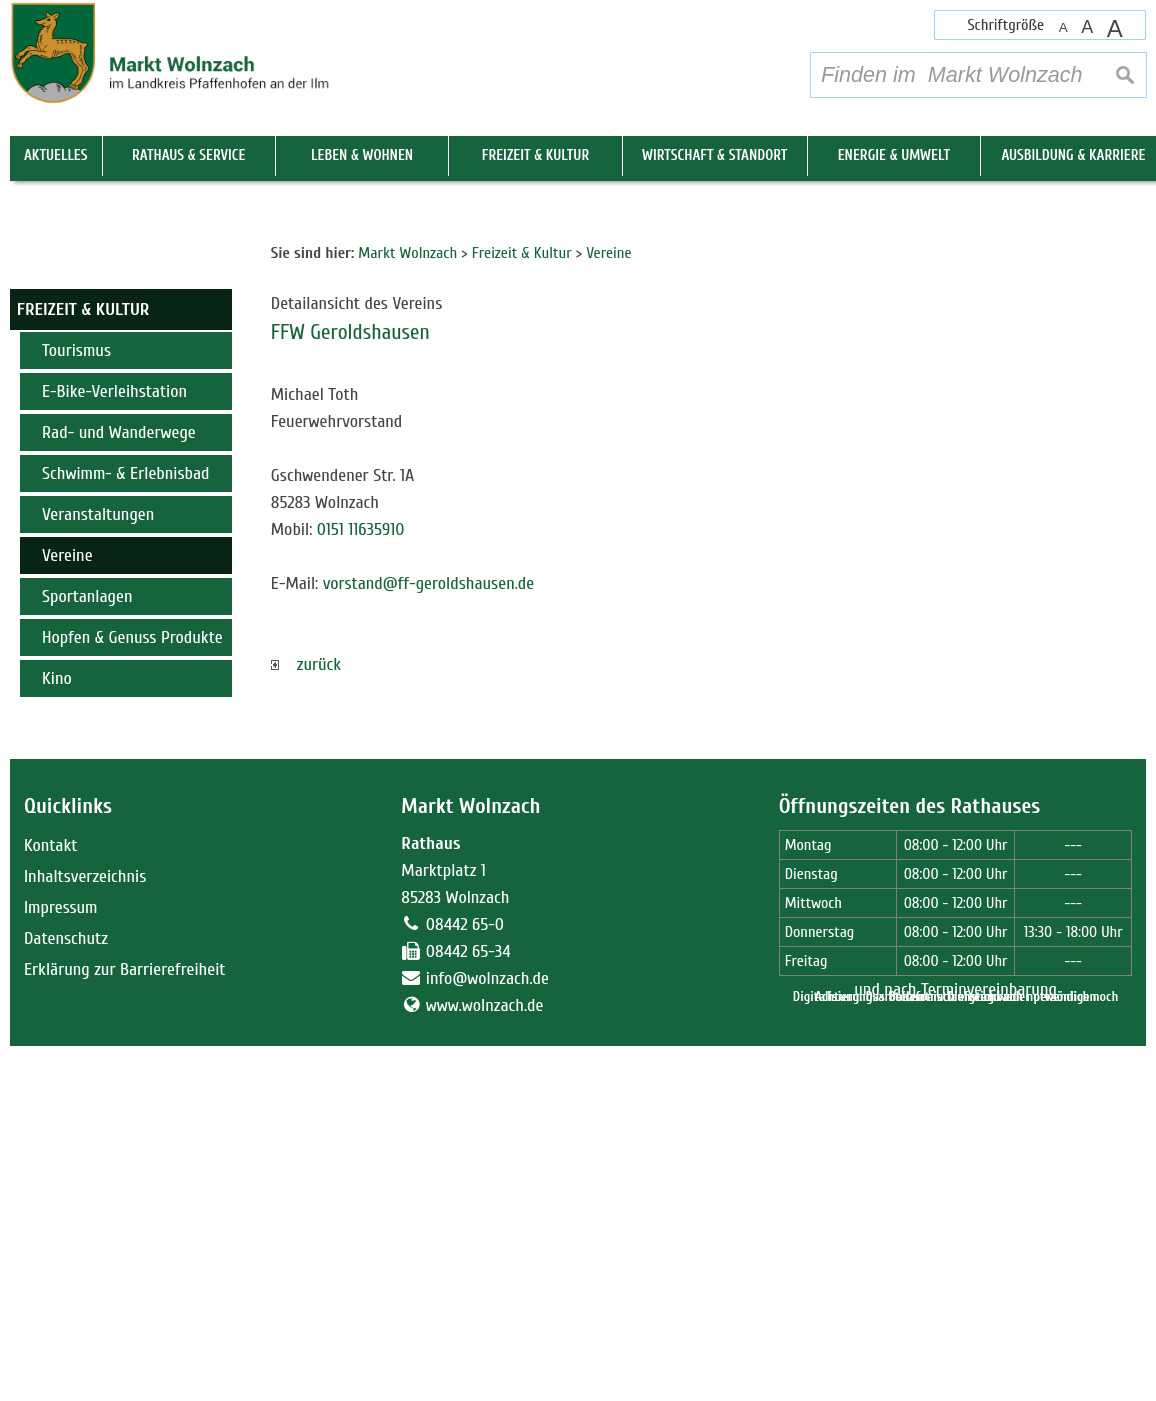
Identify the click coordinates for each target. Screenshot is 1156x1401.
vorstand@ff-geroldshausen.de (429, 938)
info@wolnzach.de (487, 1333)
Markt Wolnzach (470, 1161)
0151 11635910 (361, 884)
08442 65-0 (465, 1279)
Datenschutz (66, 1293)
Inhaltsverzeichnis (85, 1231)
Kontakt (50, 1200)
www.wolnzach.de (485, 1360)
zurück (306, 1019)
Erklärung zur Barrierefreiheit (125, 1324)
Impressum (61, 1262)
